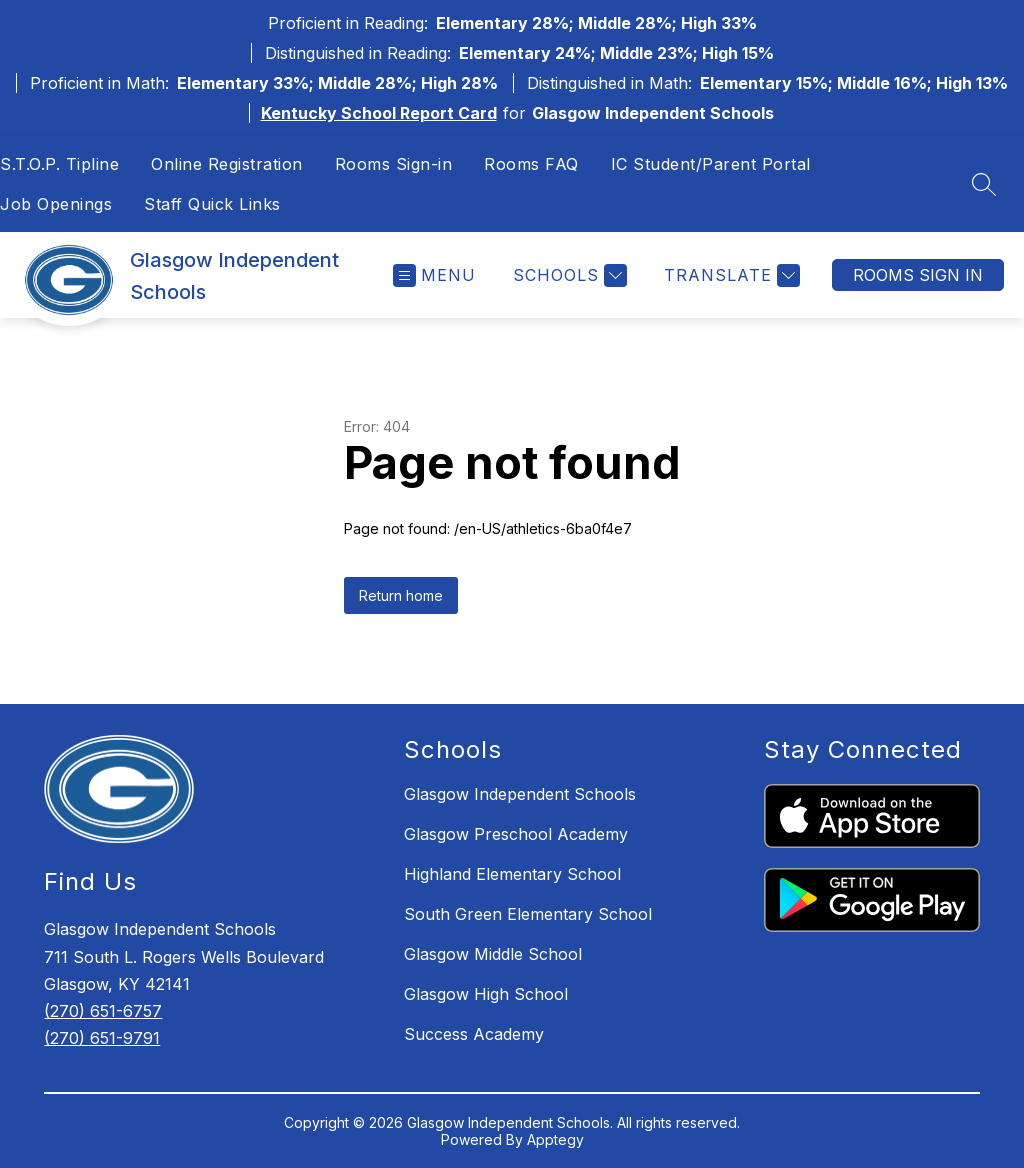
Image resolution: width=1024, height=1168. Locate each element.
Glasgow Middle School (493, 954)
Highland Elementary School (512, 874)
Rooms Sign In (918, 275)
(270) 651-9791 (102, 1038)
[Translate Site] (729, 275)
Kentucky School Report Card (379, 113)
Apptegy (555, 1139)
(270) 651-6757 (103, 1011)
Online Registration (227, 164)
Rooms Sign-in (394, 164)
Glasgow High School (486, 994)
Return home (401, 595)
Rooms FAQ (531, 164)
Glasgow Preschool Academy (516, 834)
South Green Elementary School (528, 914)
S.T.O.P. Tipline (59, 164)
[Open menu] (434, 275)
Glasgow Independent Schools (520, 794)
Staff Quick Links (212, 204)
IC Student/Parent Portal (711, 164)
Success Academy (474, 1034)
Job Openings (56, 204)
